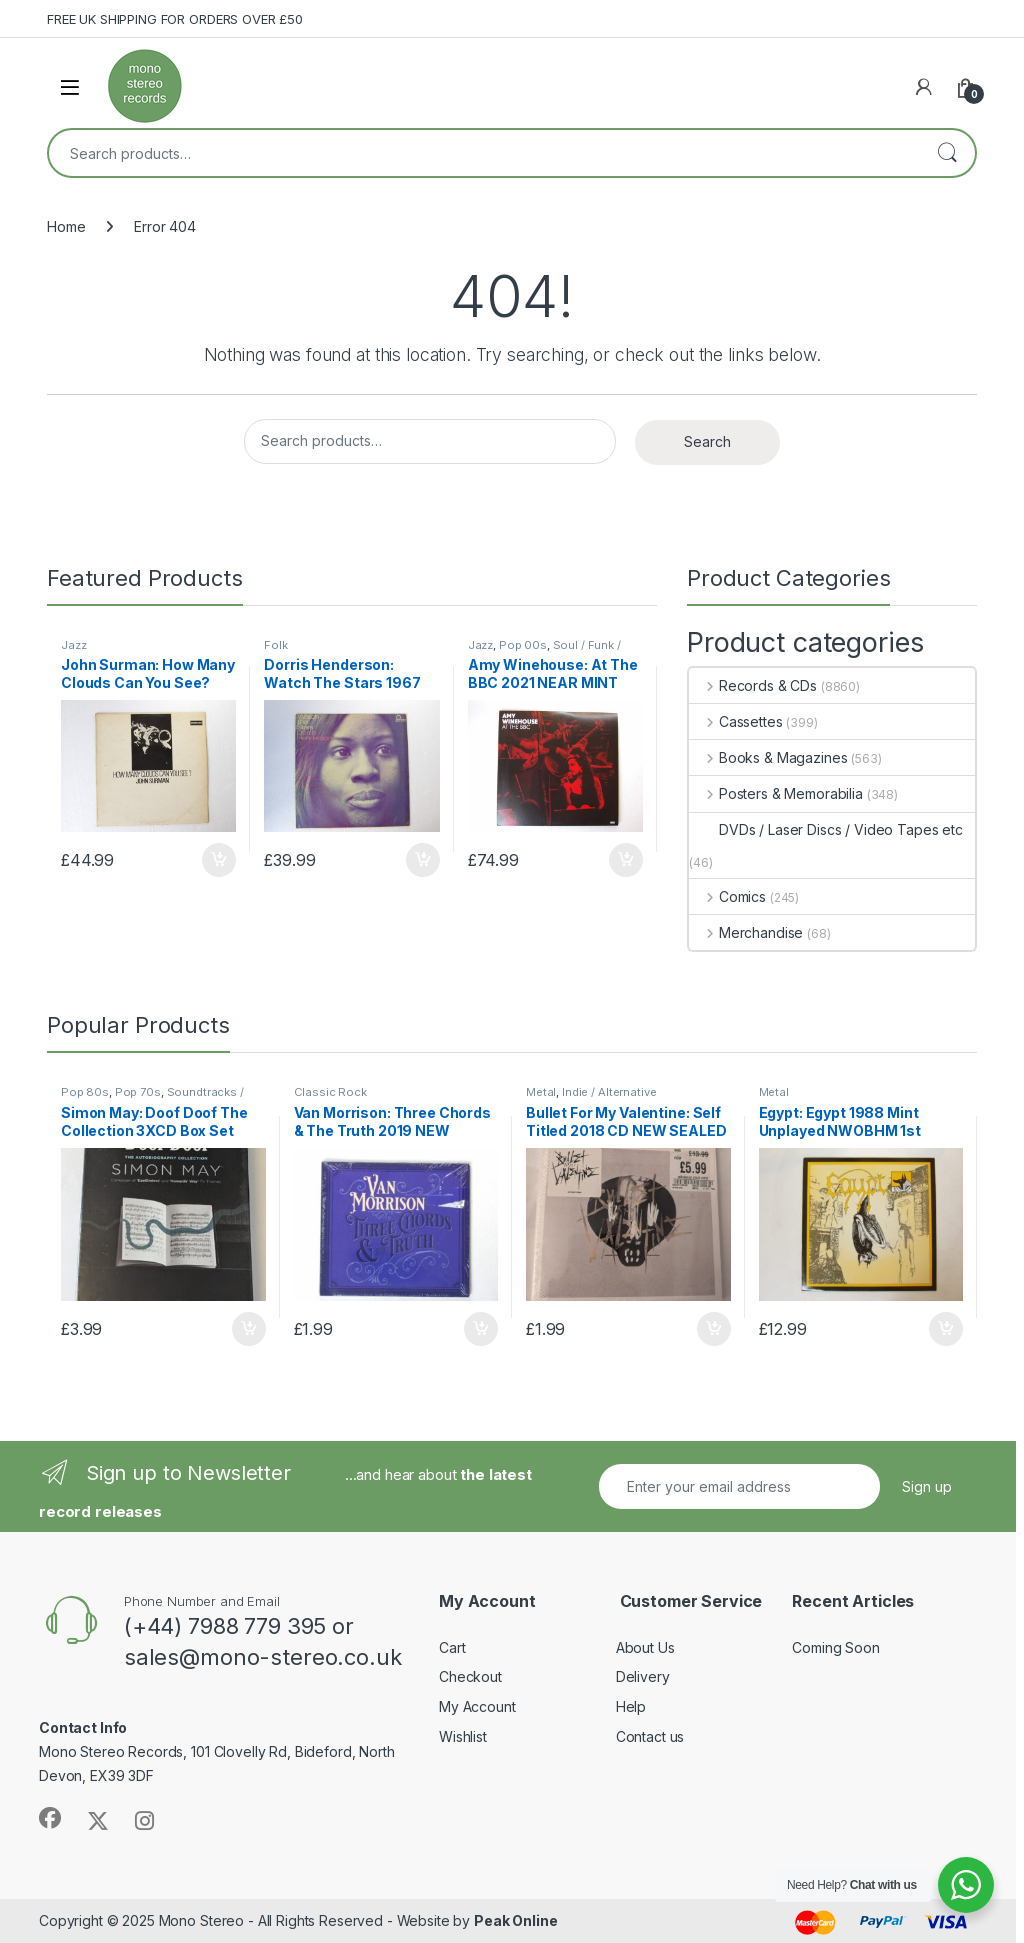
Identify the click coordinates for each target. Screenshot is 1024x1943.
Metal (541, 1092)
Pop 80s (85, 1092)
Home (66, 226)
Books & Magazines (768, 757)
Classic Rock (330, 1092)
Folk (275, 645)
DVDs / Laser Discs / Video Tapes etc (826, 829)
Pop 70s (138, 1092)
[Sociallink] (50, 1818)
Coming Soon (835, 1647)
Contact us (650, 1736)
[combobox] (484, 153)
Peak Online (515, 1920)
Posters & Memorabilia (776, 793)
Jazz (73, 645)
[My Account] (924, 87)
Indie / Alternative (609, 1092)
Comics (727, 896)
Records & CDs (753, 685)
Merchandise (746, 932)
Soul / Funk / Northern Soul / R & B (544, 651)
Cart (452, 1647)
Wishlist (463, 1736)
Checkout (470, 1676)
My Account (477, 1706)
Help (631, 1706)
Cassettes (736, 721)
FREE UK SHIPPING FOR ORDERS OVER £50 (175, 19)
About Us (645, 1647)
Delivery (643, 1676)
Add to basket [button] (219, 860)
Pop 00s (523, 645)
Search (947, 153)
